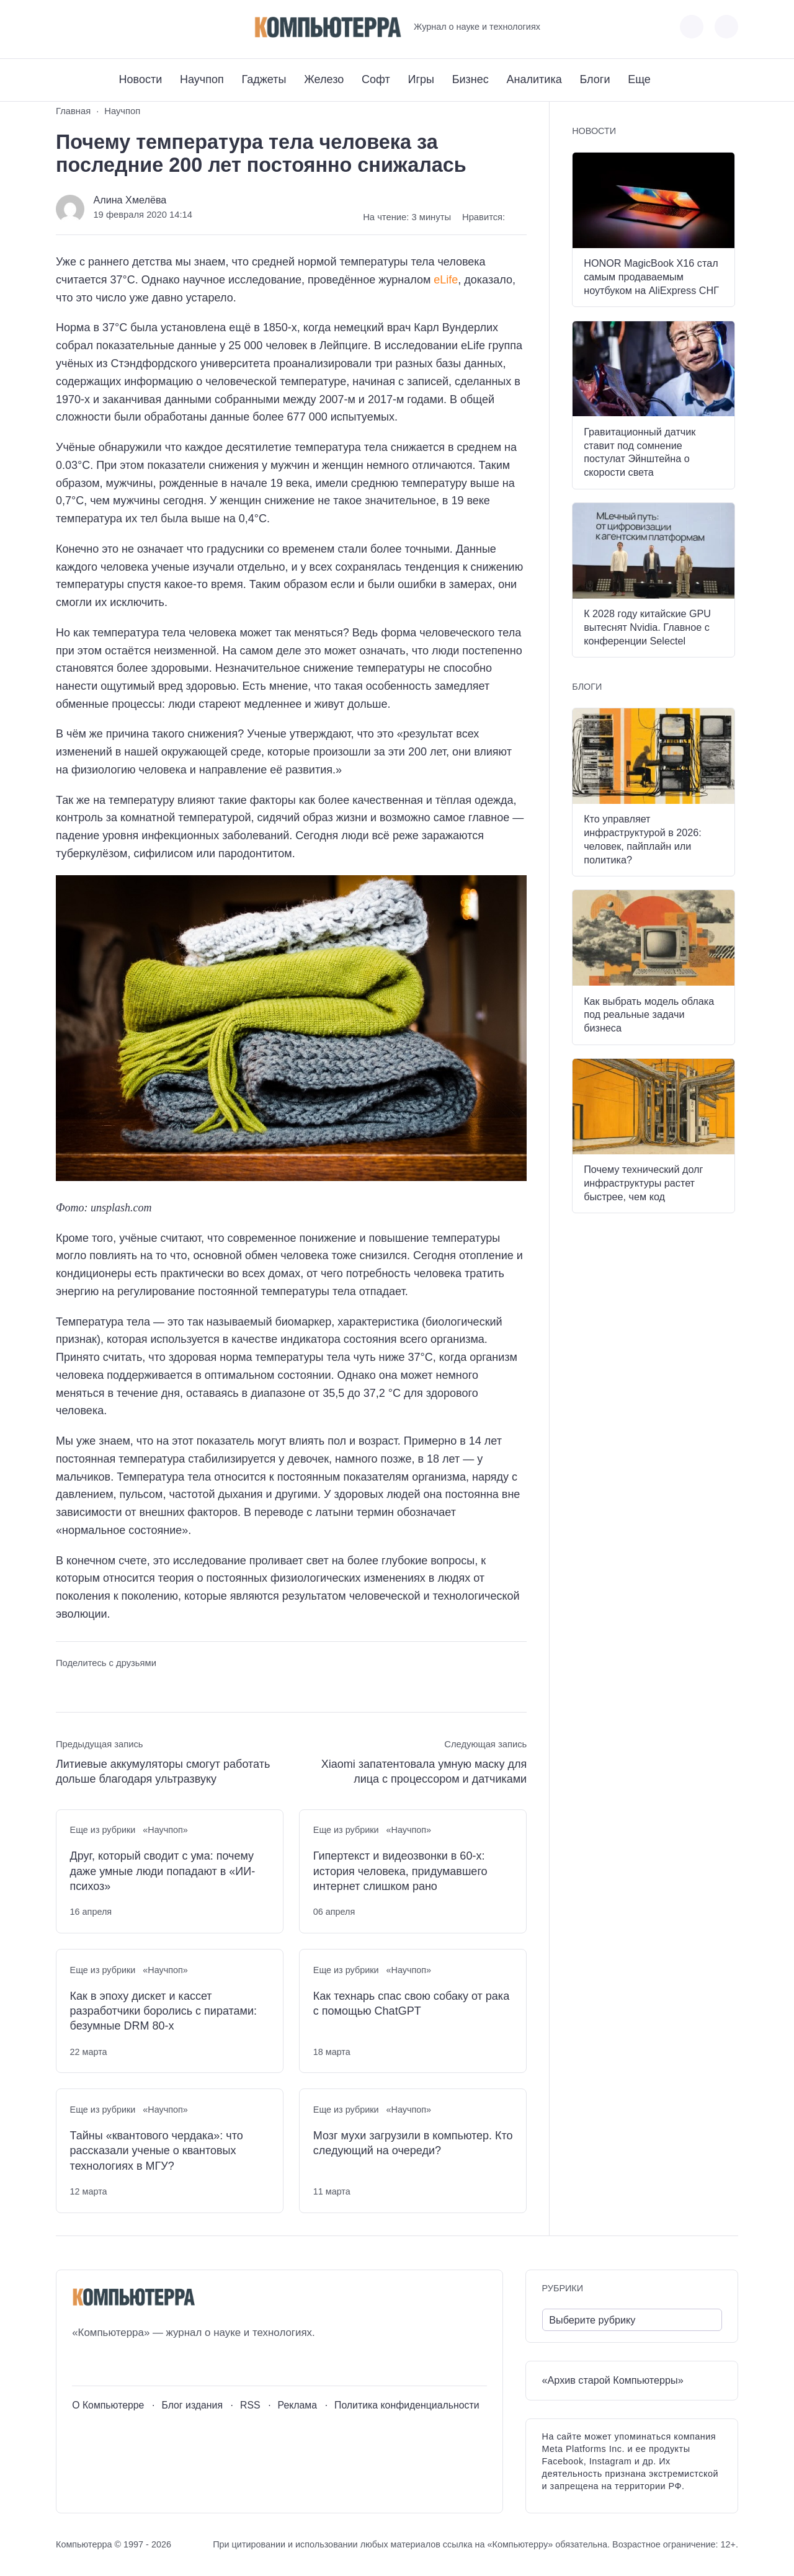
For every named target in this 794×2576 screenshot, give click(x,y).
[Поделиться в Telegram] (88, 1686)
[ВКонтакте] (65, 27)
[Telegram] (111, 27)
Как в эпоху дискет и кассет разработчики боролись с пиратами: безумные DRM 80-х (163, 2011)
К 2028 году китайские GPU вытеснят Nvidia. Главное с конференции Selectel (647, 627)
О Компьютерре (108, 2405)
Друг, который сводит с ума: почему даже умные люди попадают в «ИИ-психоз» (163, 1871)
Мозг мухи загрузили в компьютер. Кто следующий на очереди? (413, 2143)
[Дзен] (134, 27)
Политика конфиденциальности (407, 2405)
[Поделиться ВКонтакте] (65, 1686)
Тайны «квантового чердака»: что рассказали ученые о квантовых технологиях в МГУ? (156, 2150)
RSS (250, 2405)
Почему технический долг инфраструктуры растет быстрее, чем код (643, 1183)
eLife (446, 280)
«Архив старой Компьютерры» (613, 2380)
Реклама (298, 2405)
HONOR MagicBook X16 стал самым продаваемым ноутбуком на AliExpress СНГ (651, 276)
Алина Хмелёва (129, 199)
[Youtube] (88, 27)
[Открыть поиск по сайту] (726, 26)
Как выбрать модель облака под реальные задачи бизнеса (649, 1015)
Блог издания (192, 2405)
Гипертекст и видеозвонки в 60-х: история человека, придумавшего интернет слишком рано (400, 1871)
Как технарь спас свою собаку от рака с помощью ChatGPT (411, 2003)
